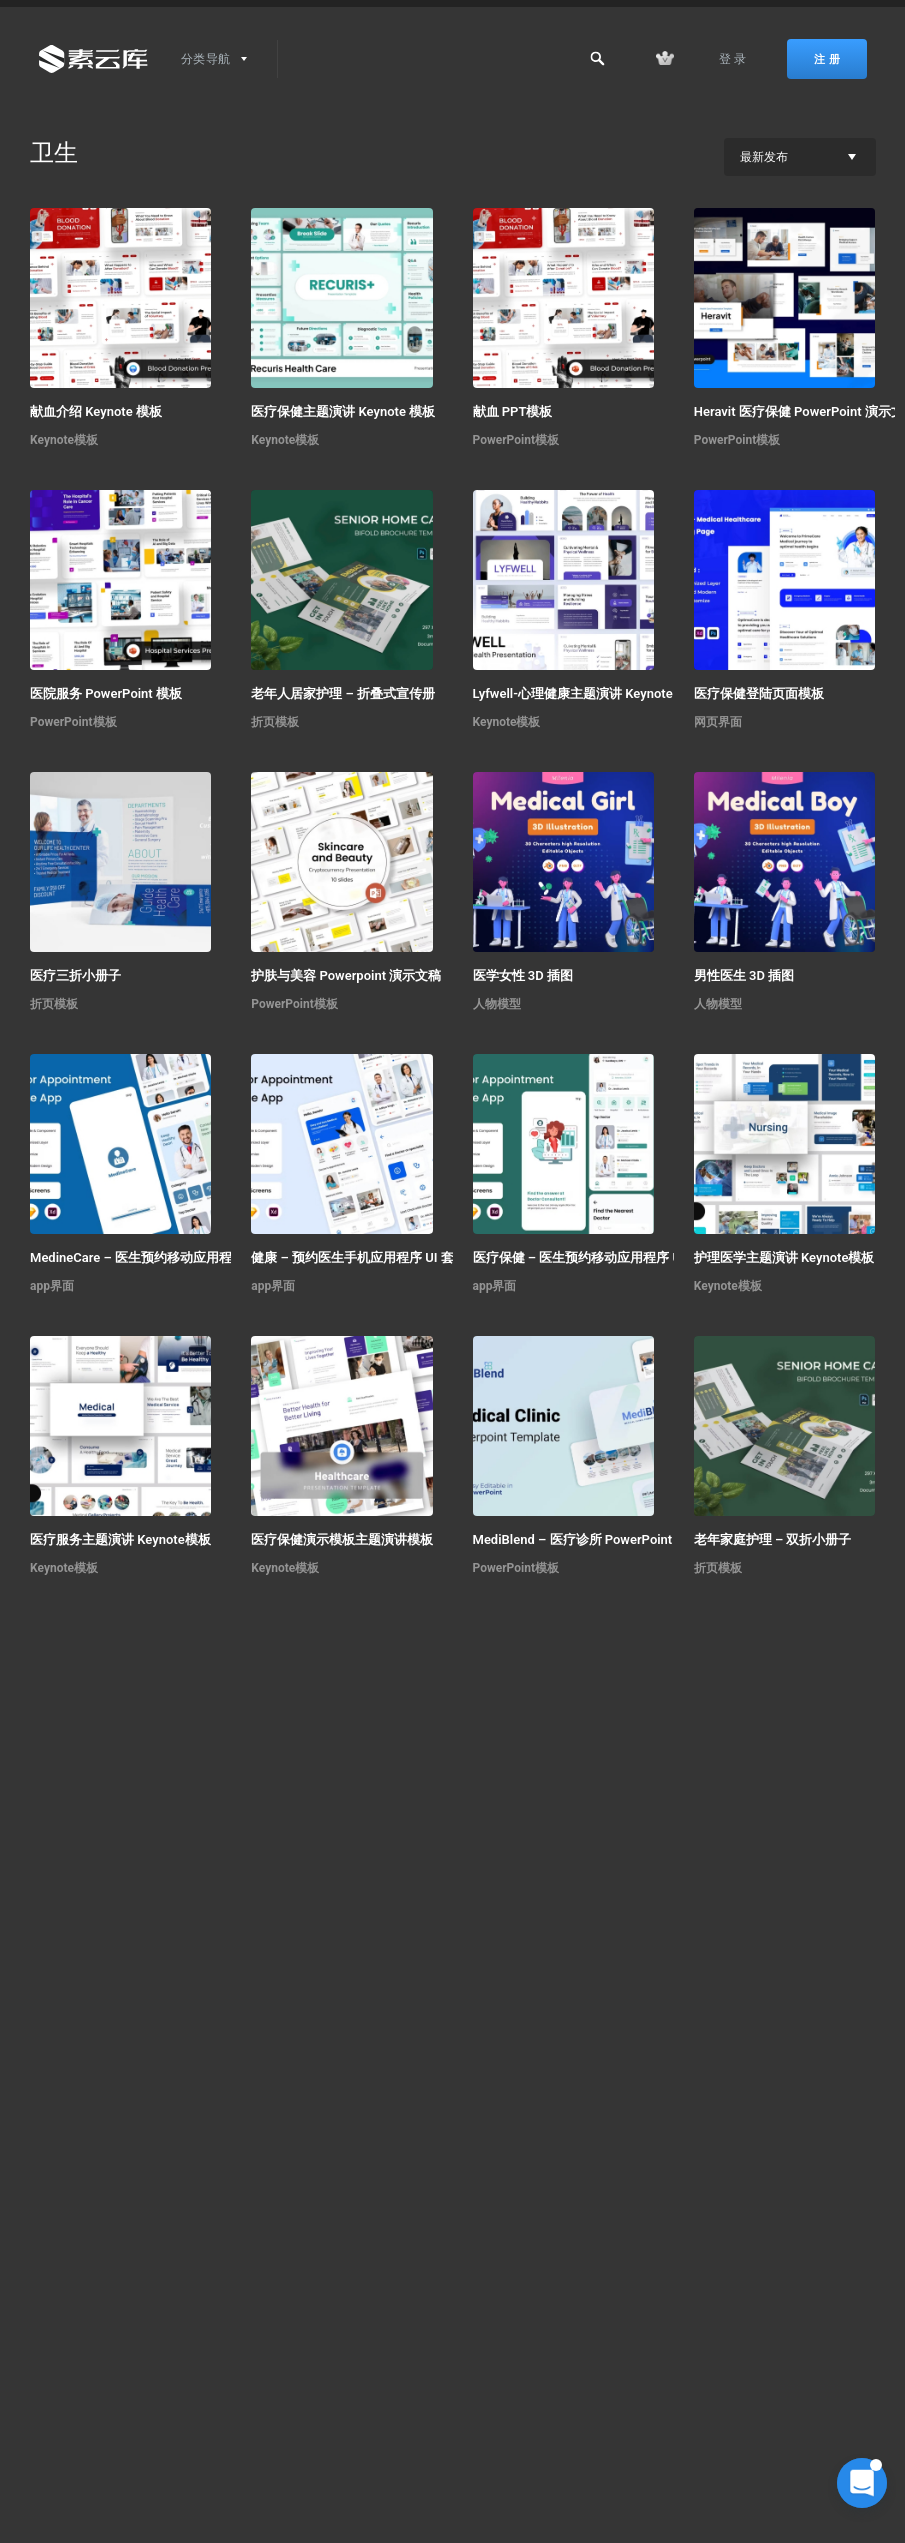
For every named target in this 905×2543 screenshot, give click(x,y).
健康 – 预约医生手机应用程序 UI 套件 (358, 1257)
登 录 (733, 59)
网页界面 (718, 722)
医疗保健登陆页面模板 (759, 693)
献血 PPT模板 (513, 411)
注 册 (827, 59)
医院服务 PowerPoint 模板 (106, 693)
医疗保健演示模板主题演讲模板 (342, 1539)
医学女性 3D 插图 (523, 975)
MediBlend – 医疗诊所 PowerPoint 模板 (587, 1539)
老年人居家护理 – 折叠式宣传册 (343, 693)
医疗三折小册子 (75, 975)
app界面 (52, 1286)
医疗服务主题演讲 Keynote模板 (120, 1539)
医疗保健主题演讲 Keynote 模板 (343, 411)
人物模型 (497, 1004)
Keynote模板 (64, 440)
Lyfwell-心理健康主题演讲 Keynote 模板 (587, 693)
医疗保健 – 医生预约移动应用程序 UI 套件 (593, 1257)
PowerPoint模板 (516, 440)
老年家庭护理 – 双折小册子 (773, 1539)
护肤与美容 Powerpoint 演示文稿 (346, 975)
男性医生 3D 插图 (744, 975)
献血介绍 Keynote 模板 (96, 411)
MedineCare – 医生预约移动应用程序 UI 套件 (157, 1257)
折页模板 (275, 722)
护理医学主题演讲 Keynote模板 (784, 1257)
